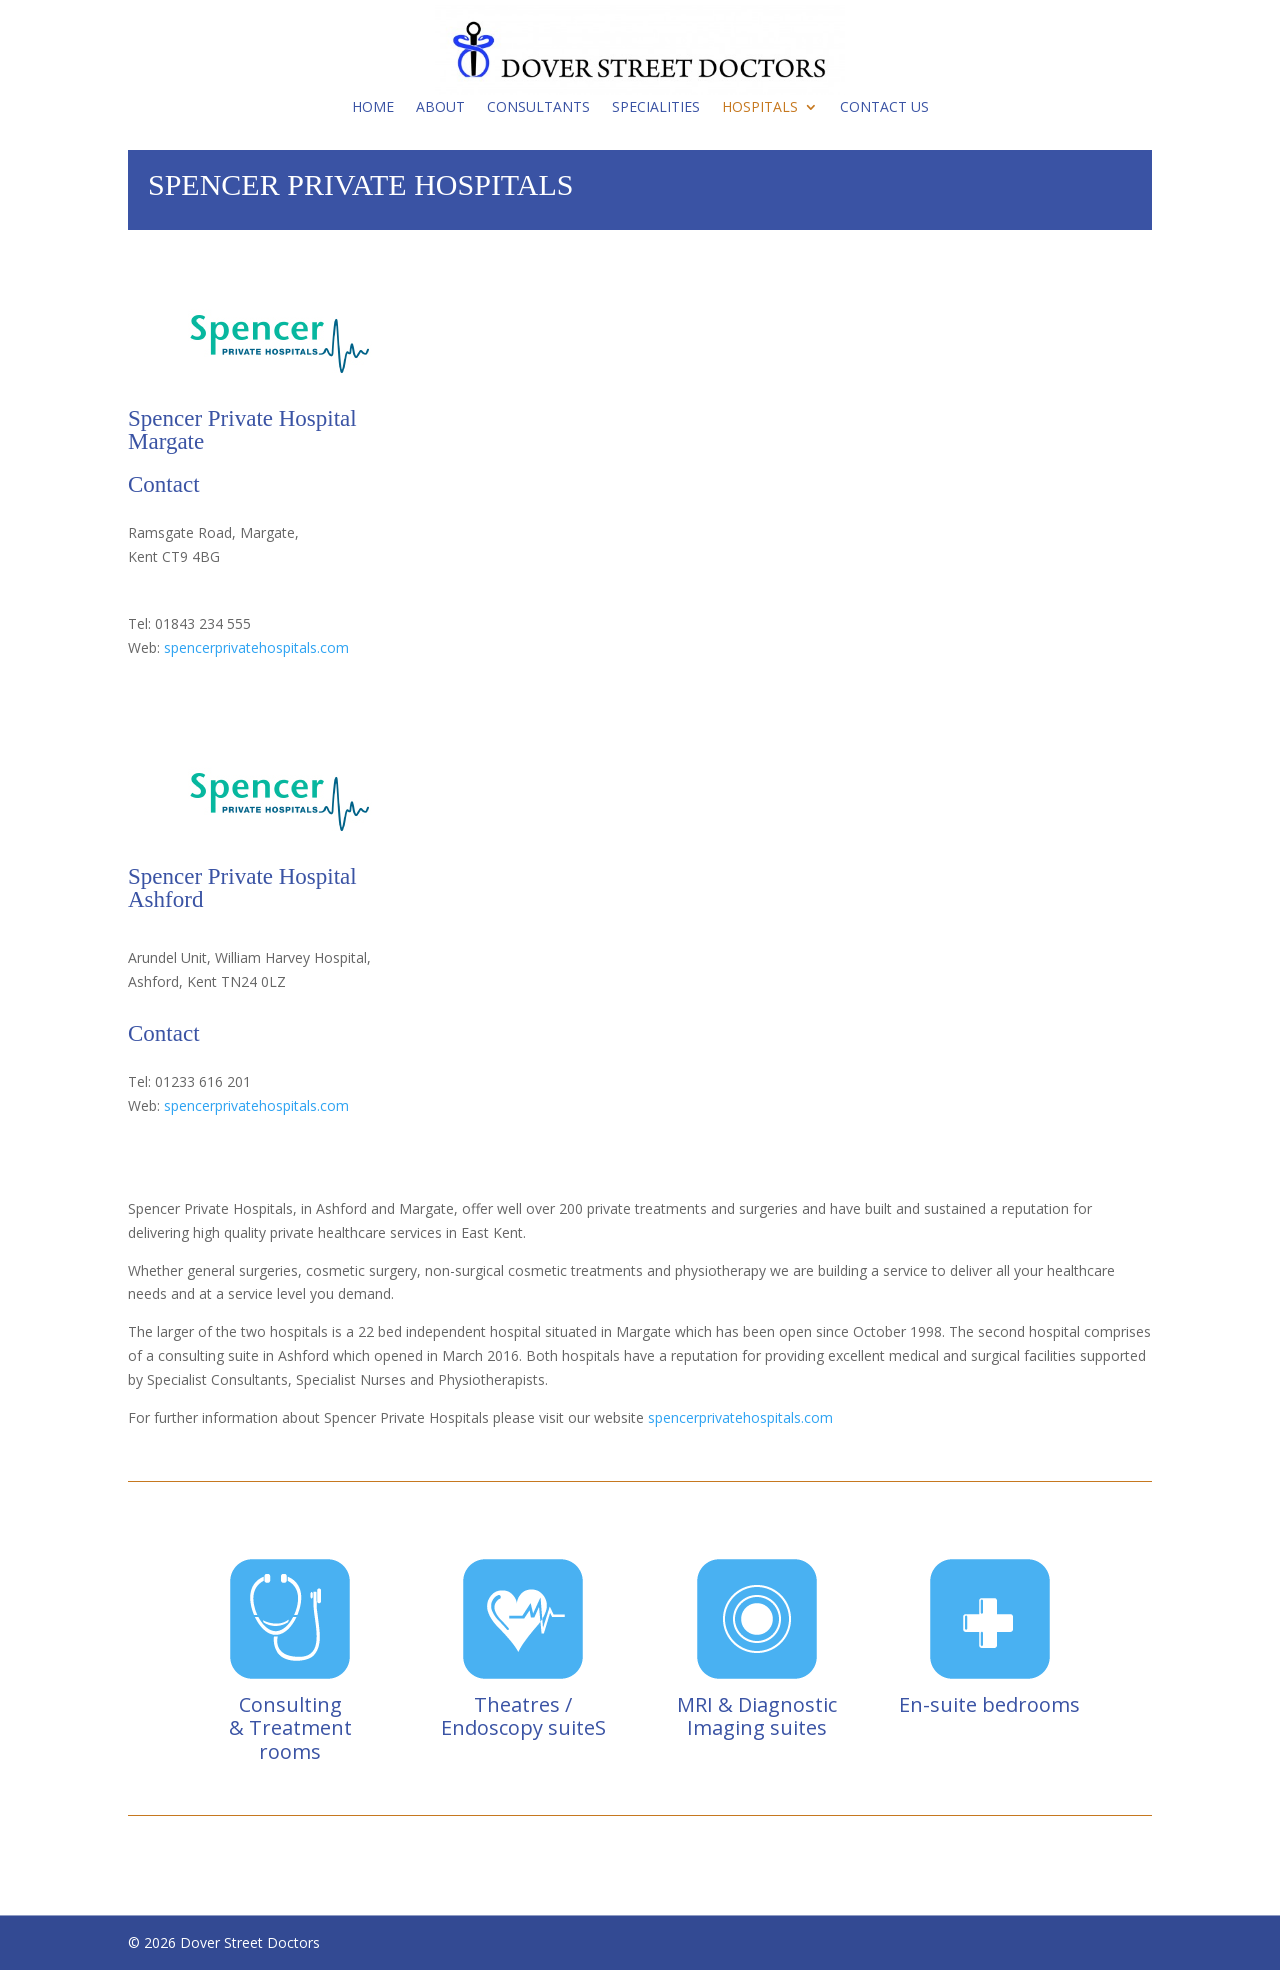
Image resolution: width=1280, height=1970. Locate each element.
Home (373, 106)
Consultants (538, 106)
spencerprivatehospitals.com (256, 647)
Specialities (656, 106)
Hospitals (760, 106)
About (440, 106)
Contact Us (884, 106)
